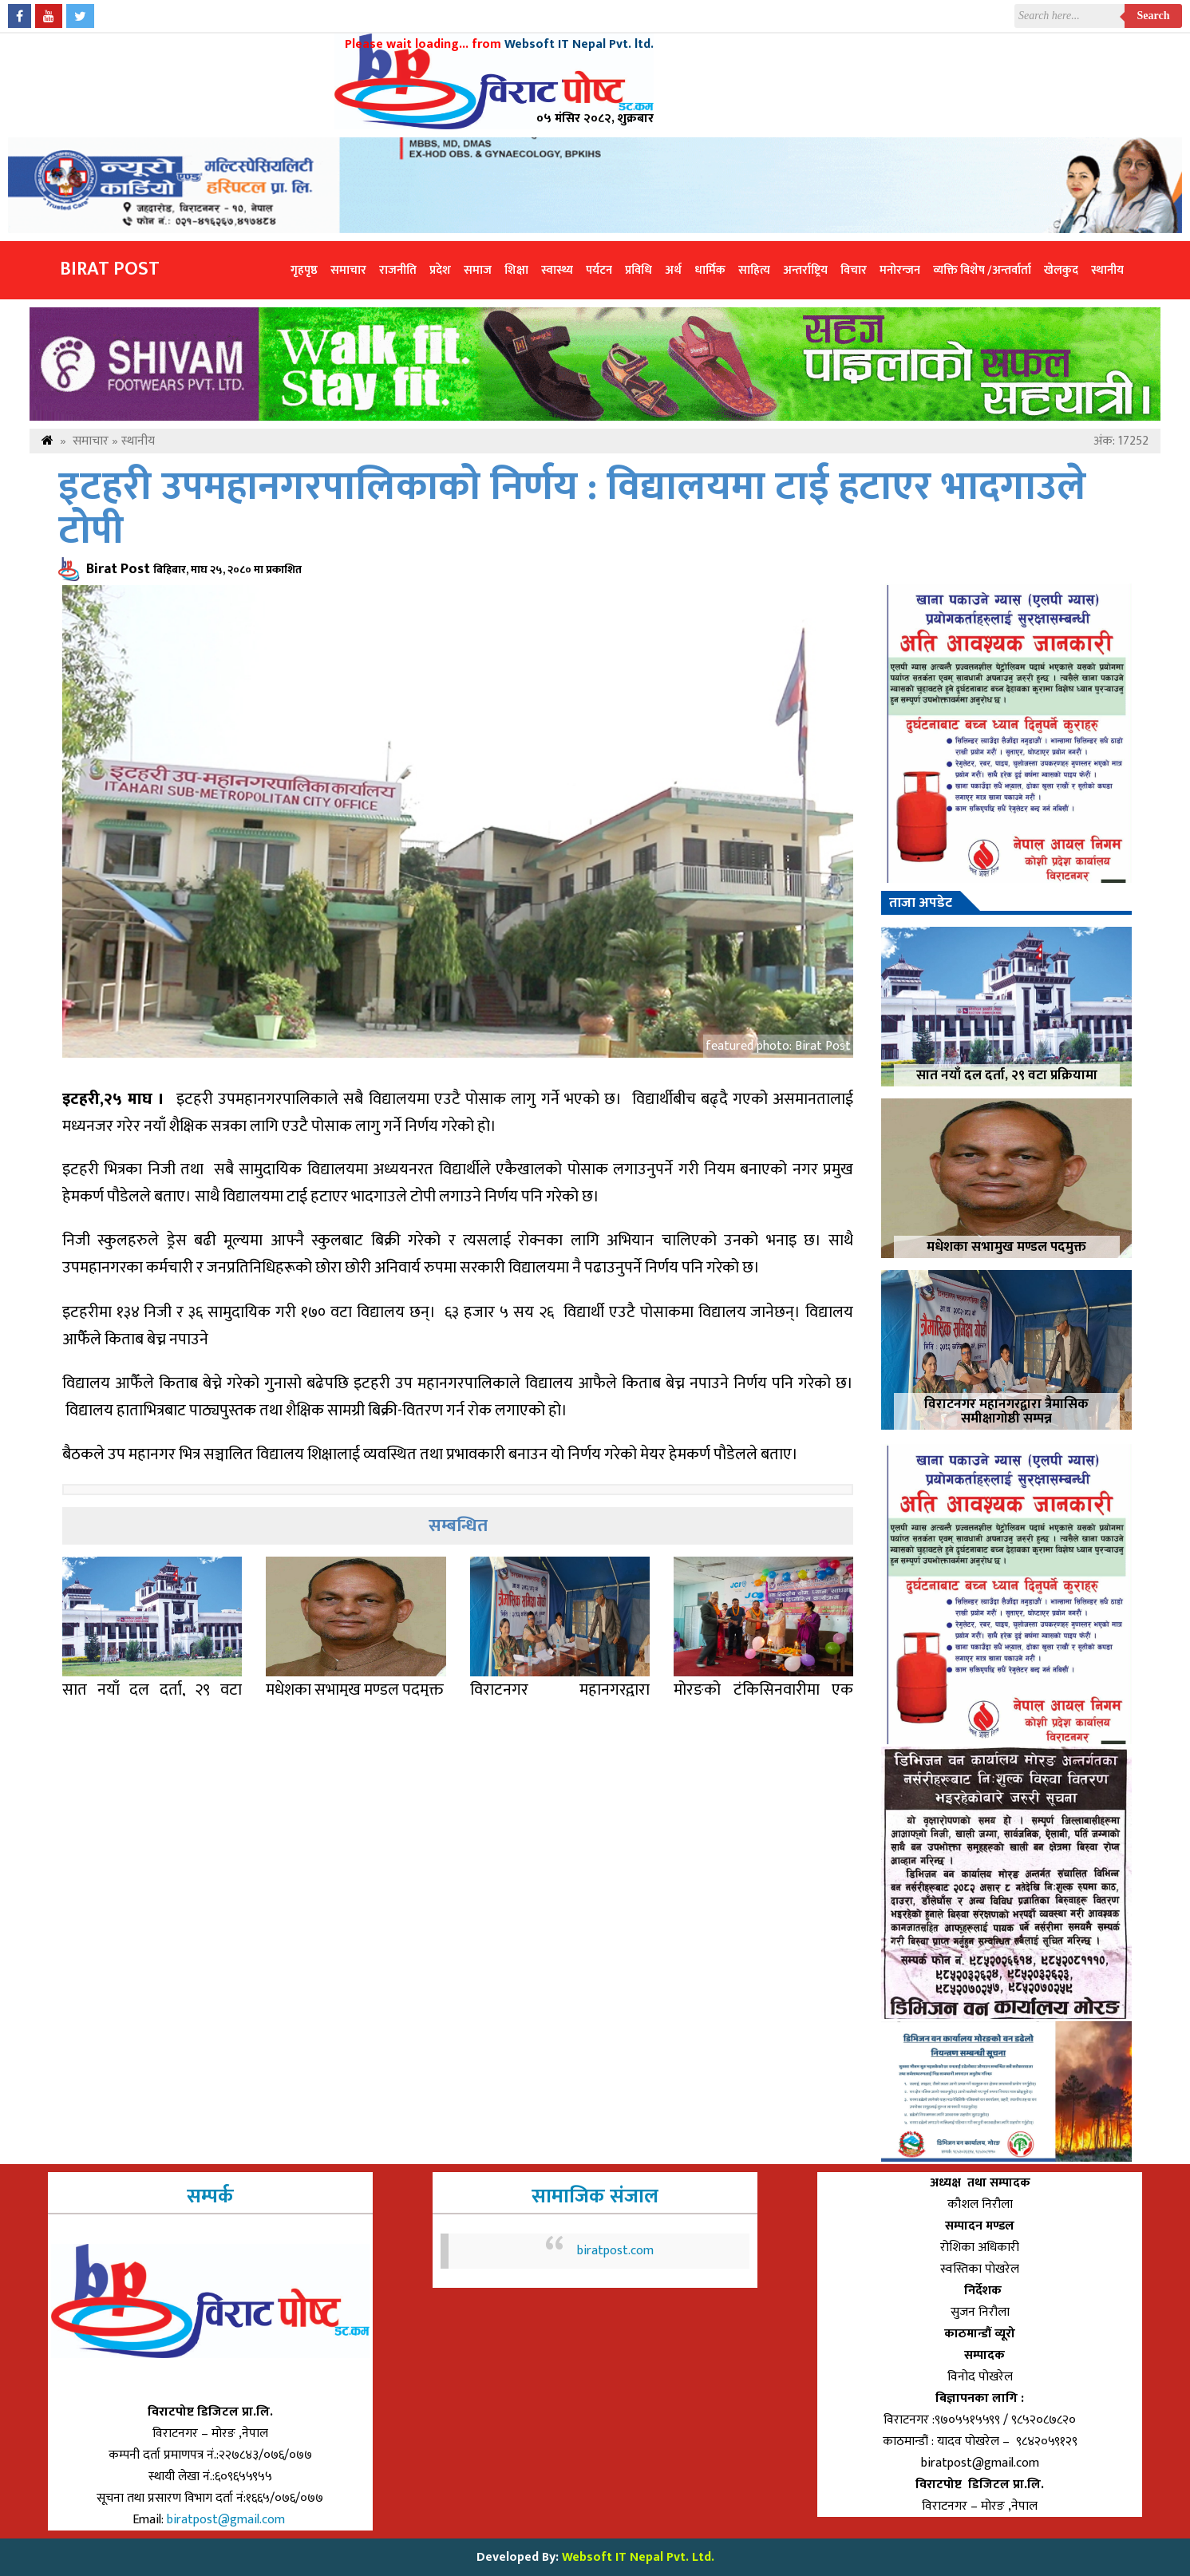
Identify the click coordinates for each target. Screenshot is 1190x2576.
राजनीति (398, 270)
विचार (853, 270)
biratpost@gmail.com (227, 2519)
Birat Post (110, 269)
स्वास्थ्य (557, 270)
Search (1153, 16)
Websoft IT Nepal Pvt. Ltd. (638, 2557)
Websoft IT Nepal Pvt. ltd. (579, 44)
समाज (478, 270)
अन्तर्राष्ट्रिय (805, 270)
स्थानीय (1107, 270)
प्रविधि (638, 270)
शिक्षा (516, 270)
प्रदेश (440, 270)
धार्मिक (709, 270)
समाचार (348, 270)
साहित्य (754, 270)
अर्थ (673, 270)
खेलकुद (1061, 270)
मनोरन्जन (900, 270)
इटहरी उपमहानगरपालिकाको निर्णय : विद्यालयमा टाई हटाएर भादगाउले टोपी (572, 509)
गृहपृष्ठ (304, 270)
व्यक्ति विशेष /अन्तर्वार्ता (982, 270)
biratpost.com (615, 2250)
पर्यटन (599, 270)
